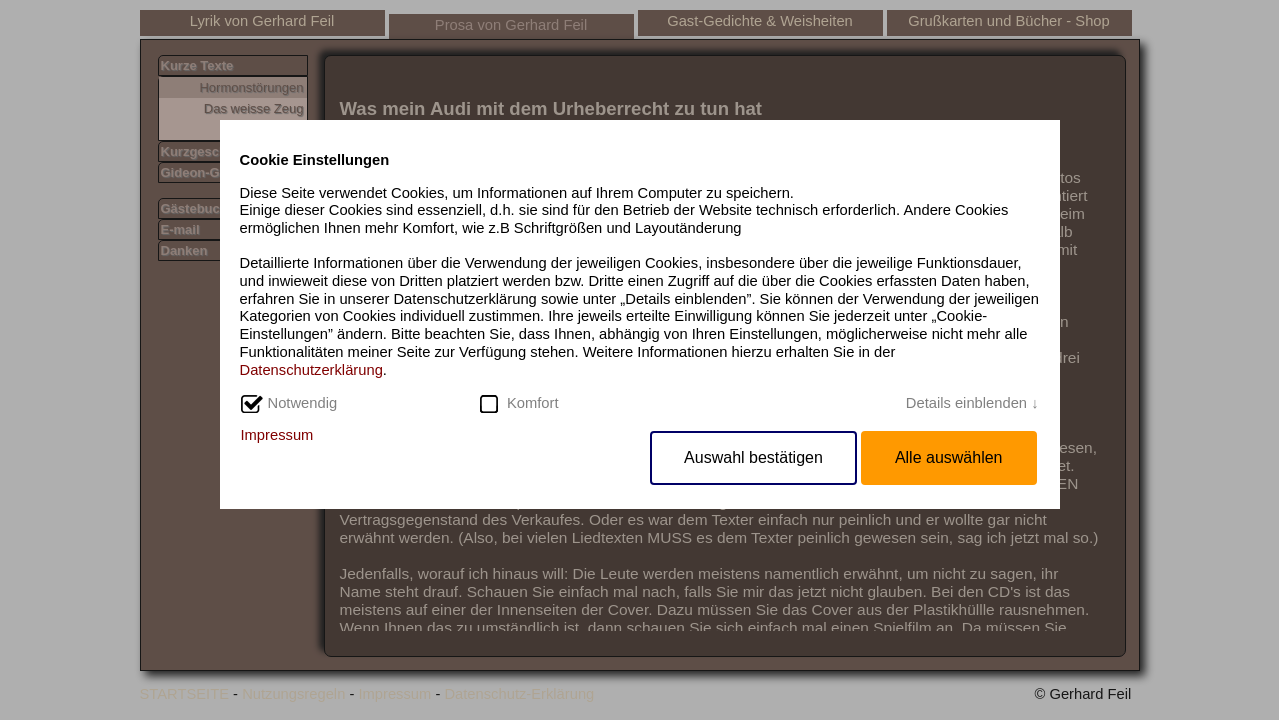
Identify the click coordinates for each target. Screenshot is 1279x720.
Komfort (533, 403)
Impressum (277, 435)
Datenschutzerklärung (311, 370)
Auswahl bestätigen (753, 457)
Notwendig (303, 403)
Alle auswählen (949, 457)
